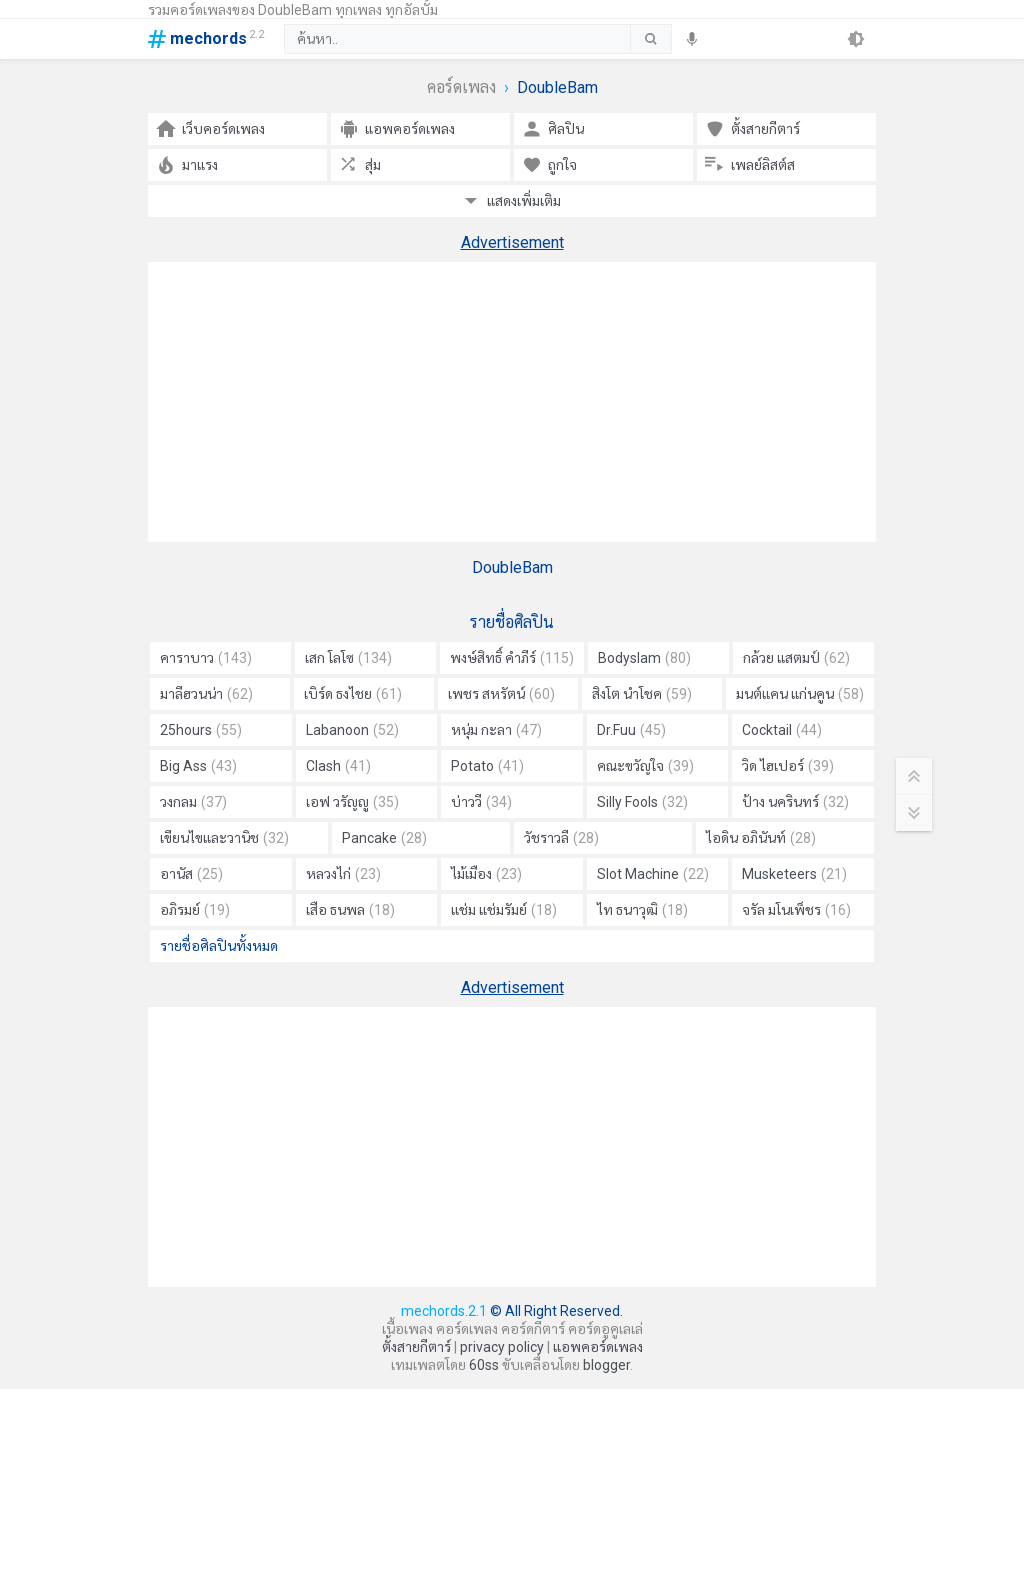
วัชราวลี (561, 838)
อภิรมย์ (195, 910)
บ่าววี (481, 802)
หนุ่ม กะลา (496, 730)
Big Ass (198, 766)
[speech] (692, 39)
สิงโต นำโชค (642, 694)
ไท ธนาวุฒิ (642, 910)
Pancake (384, 838)
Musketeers (794, 874)
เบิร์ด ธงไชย (353, 694)
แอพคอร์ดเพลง (598, 1347)
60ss (484, 1365)
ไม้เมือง (486, 874)
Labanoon (352, 730)
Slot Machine (653, 874)
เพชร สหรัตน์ (501, 694)
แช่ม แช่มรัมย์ (504, 910)
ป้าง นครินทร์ (795, 802)
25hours (201, 730)
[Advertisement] (512, 402)
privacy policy (502, 1347)
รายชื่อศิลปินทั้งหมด (219, 946)
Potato (487, 766)
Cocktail (782, 730)
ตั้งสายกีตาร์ (416, 1347)
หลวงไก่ (343, 874)
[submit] (650, 39)
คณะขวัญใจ (645, 766)
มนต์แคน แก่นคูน (800, 694)
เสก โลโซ (348, 658)
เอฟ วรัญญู (352, 802)
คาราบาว (206, 658)
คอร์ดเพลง (461, 87)
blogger (606, 1365)
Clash (338, 766)
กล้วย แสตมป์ (796, 658)
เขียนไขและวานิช (224, 838)
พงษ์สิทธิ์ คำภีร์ (512, 658)
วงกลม (193, 802)
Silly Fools (642, 802)
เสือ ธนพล (350, 910)
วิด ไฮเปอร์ (788, 766)
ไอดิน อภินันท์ (761, 838)
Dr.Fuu (631, 730)
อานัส (191, 874)
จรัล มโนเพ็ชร (796, 910)
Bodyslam (644, 658)
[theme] (856, 39)
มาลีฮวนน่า (206, 694)
